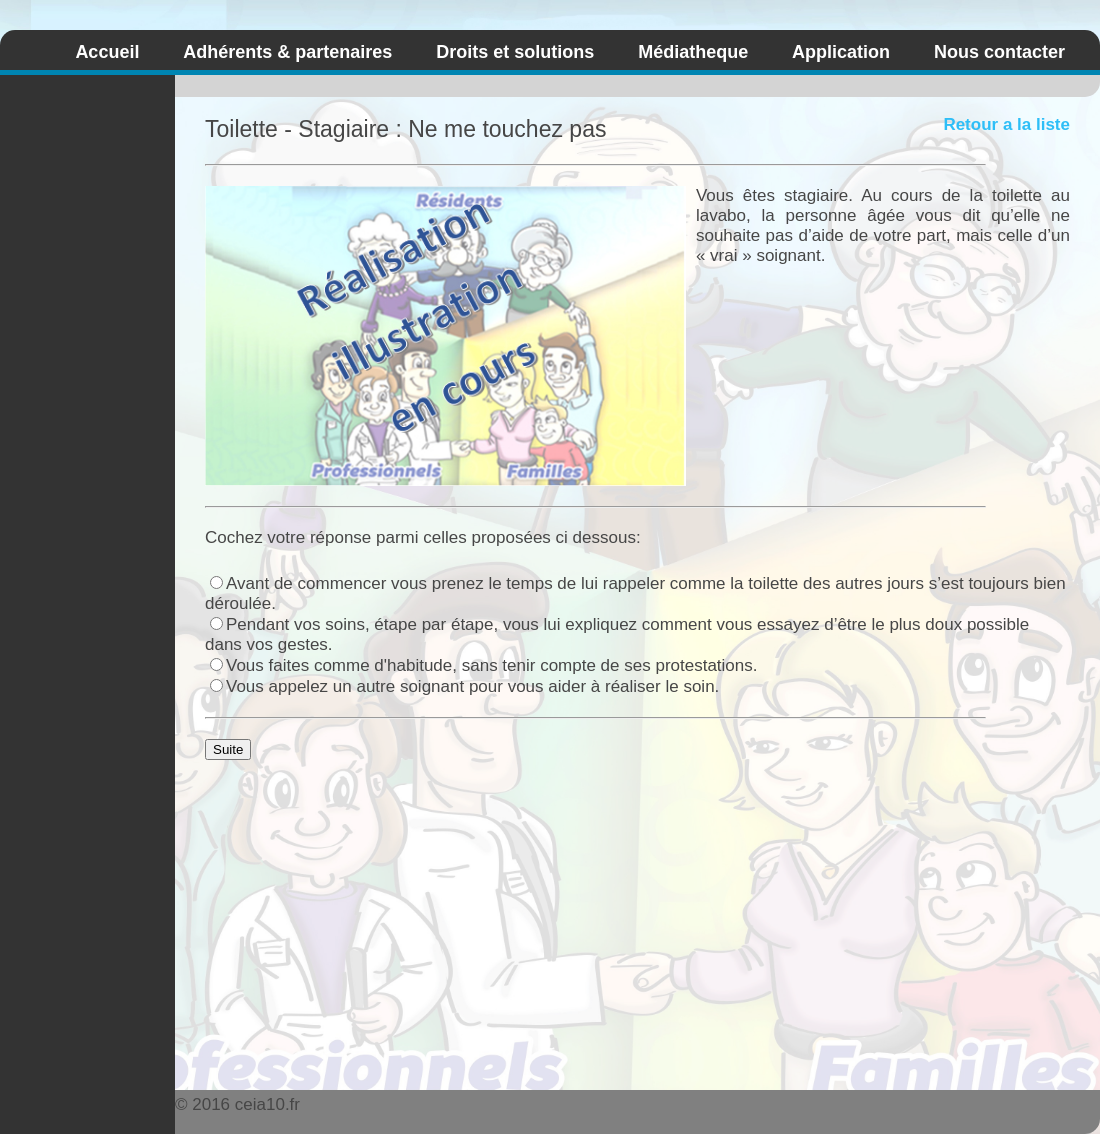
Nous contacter (999, 52)
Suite (228, 749)
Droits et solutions (515, 52)
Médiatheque (693, 52)
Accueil (107, 52)
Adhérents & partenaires (287, 52)
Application (841, 52)
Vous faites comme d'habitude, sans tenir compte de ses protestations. (483, 665)
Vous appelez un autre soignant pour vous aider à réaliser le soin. (464, 686)
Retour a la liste (1006, 124)
